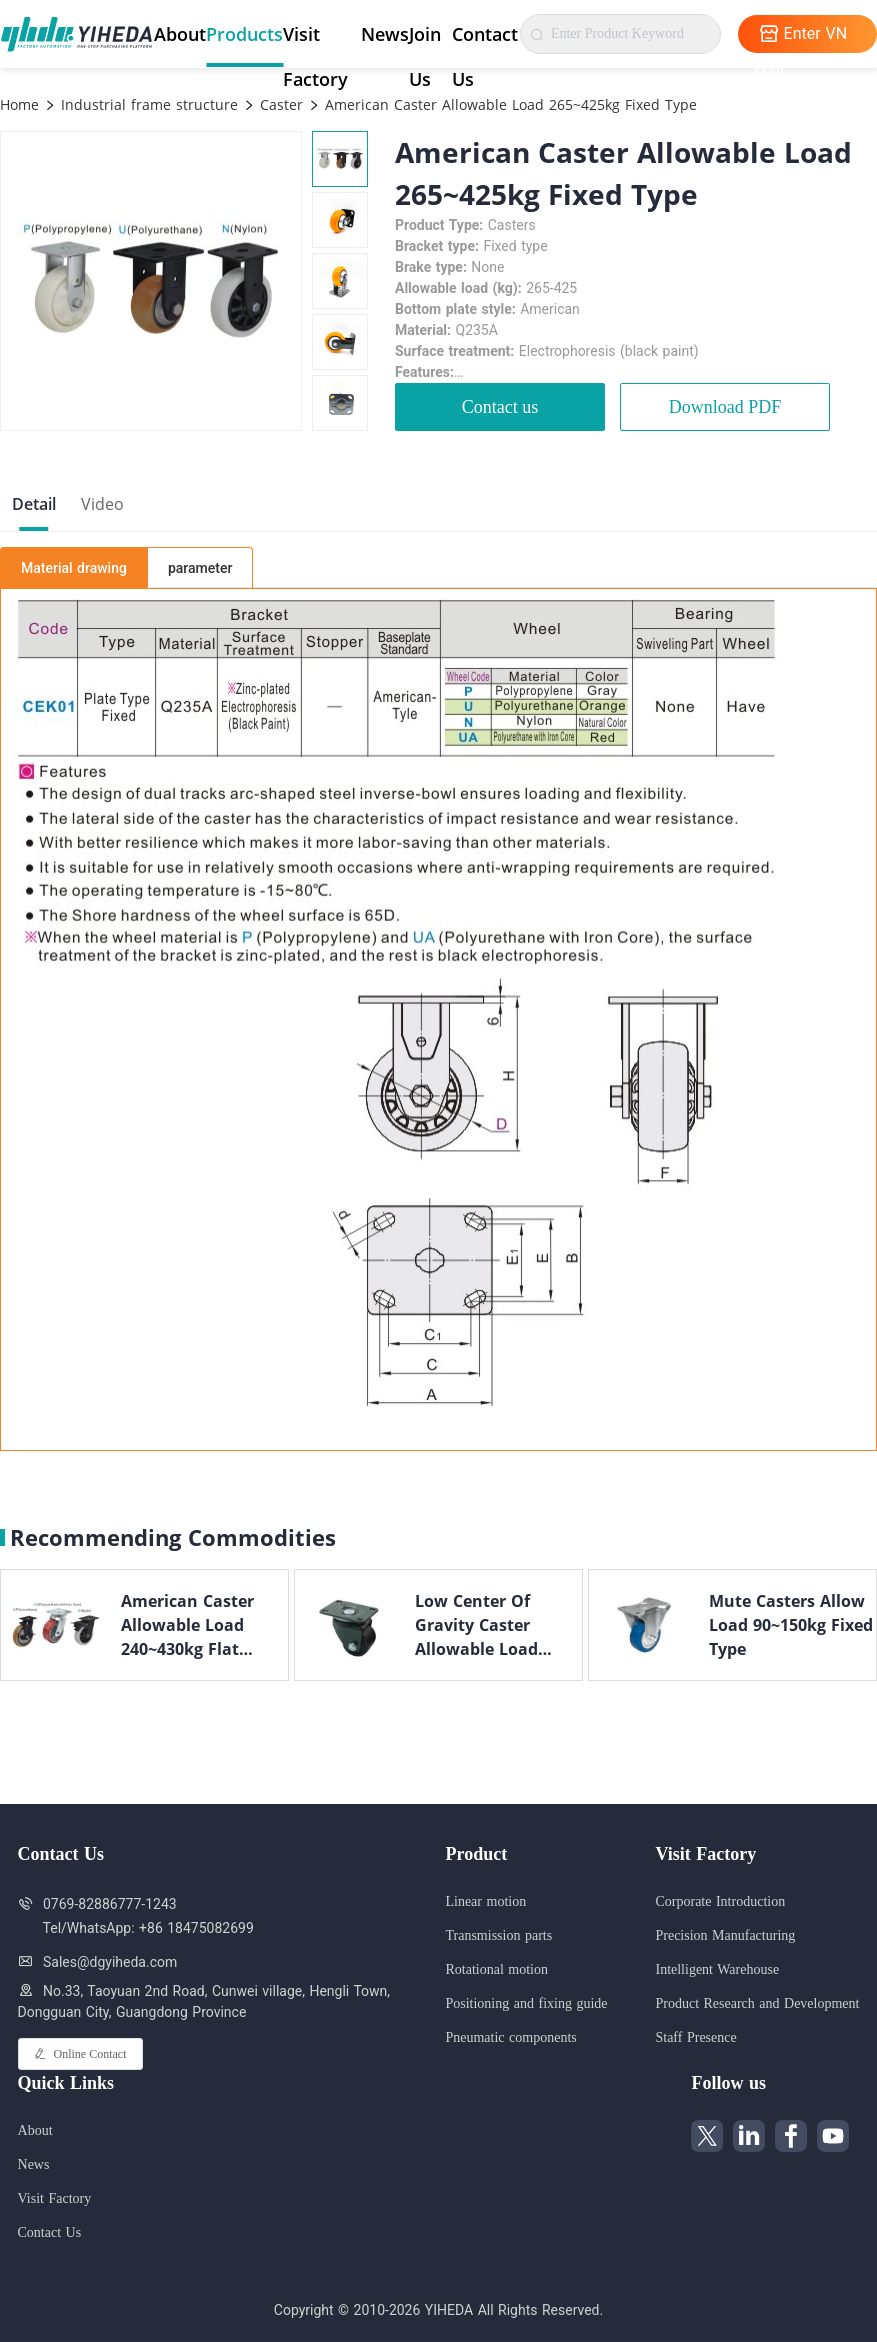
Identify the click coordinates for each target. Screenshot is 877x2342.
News (385, 34)
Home (19, 104)
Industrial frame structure (147, 104)
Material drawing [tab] (74, 568)
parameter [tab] (200, 568)
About (180, 34)
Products (244, 34)
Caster (279, 104)
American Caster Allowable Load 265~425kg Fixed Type (508, 104)
